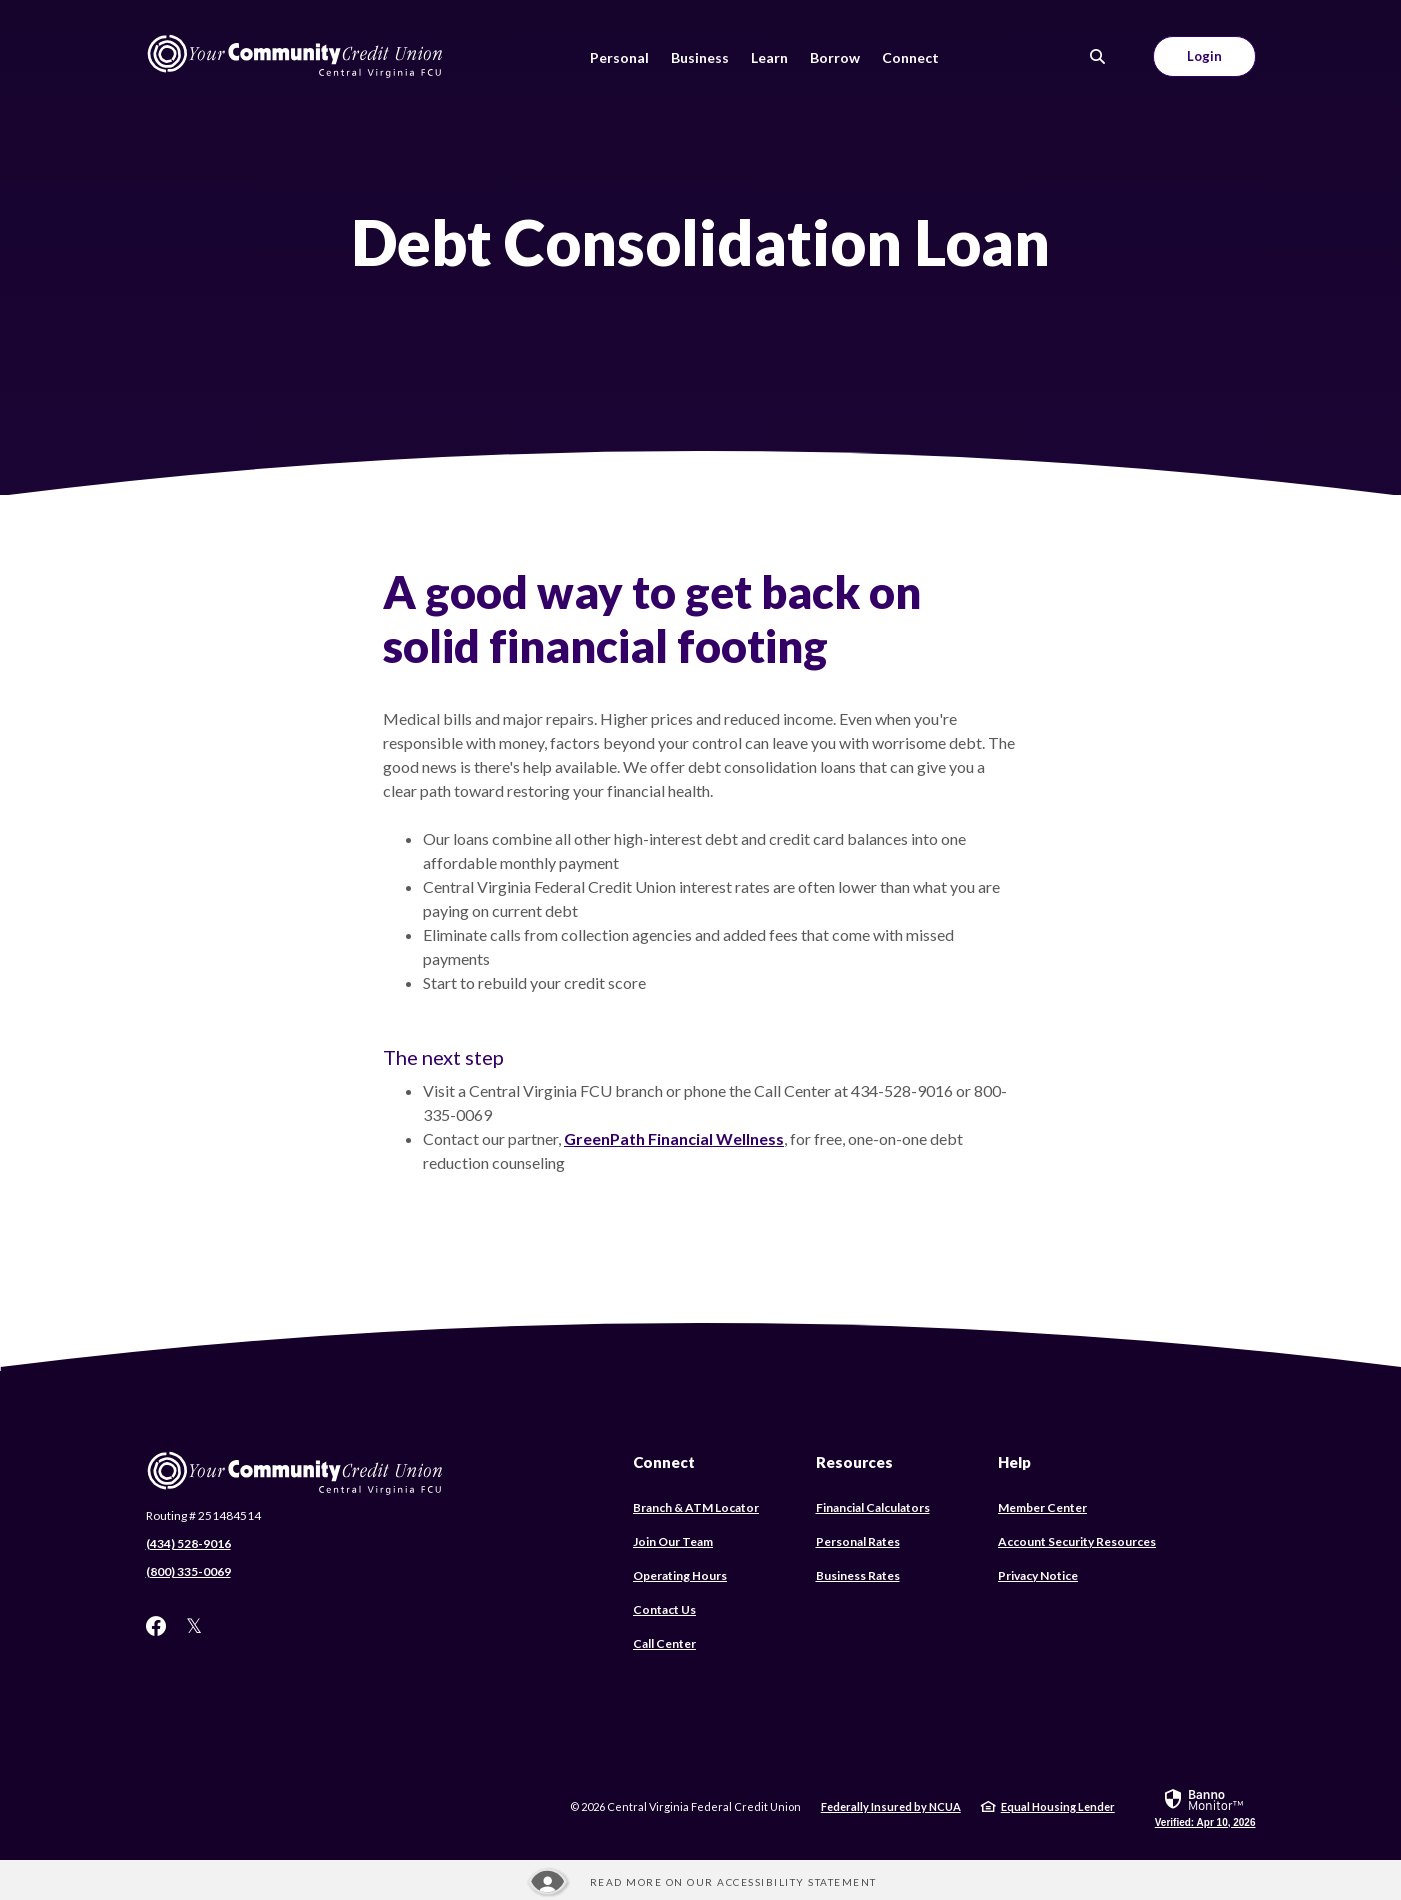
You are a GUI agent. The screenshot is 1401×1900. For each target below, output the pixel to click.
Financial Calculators (873, 1507)
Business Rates (858, 1575)
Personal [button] (619, 57)
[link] (1205, 1807)
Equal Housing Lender (1058, 1806)
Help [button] (1014, 1462)
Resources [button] (854, 1462)
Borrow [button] (835, 57)
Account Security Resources (1077, 1541)
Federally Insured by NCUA (891, 1806)
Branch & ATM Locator (696, 1507)
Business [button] (700, 57)
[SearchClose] (1098, 56)
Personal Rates (858, 1541)
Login (1204, 56)
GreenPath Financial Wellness (674, 1138)
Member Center (1042, 1507)
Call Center (664, 1643)
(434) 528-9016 (188, 1543)
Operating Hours (680, 1575)
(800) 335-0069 (188, 1571)
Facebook (156, 1626)
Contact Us (664, 1609)
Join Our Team (673, 1541)
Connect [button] (910, 57)
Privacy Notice (1038, 1575)
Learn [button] (769, 57)
